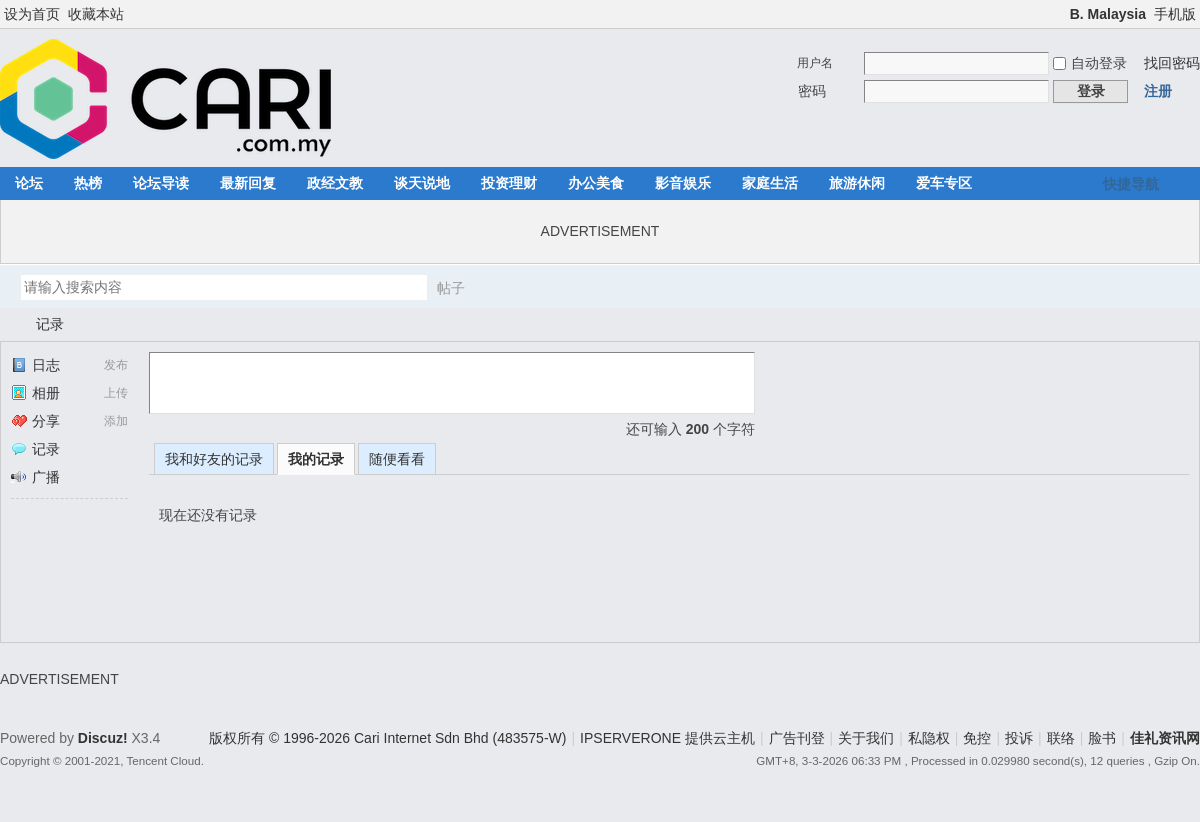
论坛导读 (161, 183)
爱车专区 (944, 183)
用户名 (815, 63)
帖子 (451, 288)
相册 (35, 393)
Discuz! (103, 738)
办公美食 (596, 183)
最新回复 (248, 183)
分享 (35, 421)
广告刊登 (797, 738)
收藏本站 (96, 14)
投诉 (1019, 738)
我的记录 (316, 459)
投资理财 (509, 183)
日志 (35, 365)
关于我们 (866, 738)
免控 (977, 738)
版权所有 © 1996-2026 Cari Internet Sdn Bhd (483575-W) (387, 738)
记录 (50, 324)
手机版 (1175, 14)
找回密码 (1172, 63)
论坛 (29, 183)
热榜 (88, 183)
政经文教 (335, 183)
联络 (1061, 738)
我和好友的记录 (214, 459)
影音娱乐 (683, 183)
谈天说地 (422, 183)
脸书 (1102, 738)
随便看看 (397, 459)
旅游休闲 (857, 183)
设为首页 (32, 14)
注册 (1158, 91)
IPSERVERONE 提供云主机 (667, 738)
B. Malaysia (1108, 14)
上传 (116, 393)
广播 (35, 477)
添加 (116, 421)
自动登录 (1090, 63)
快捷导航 (1131, 184)
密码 (812, 91)
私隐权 (929, 738)
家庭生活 (770, 183)
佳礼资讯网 (8, 324)
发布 (116, 365)
